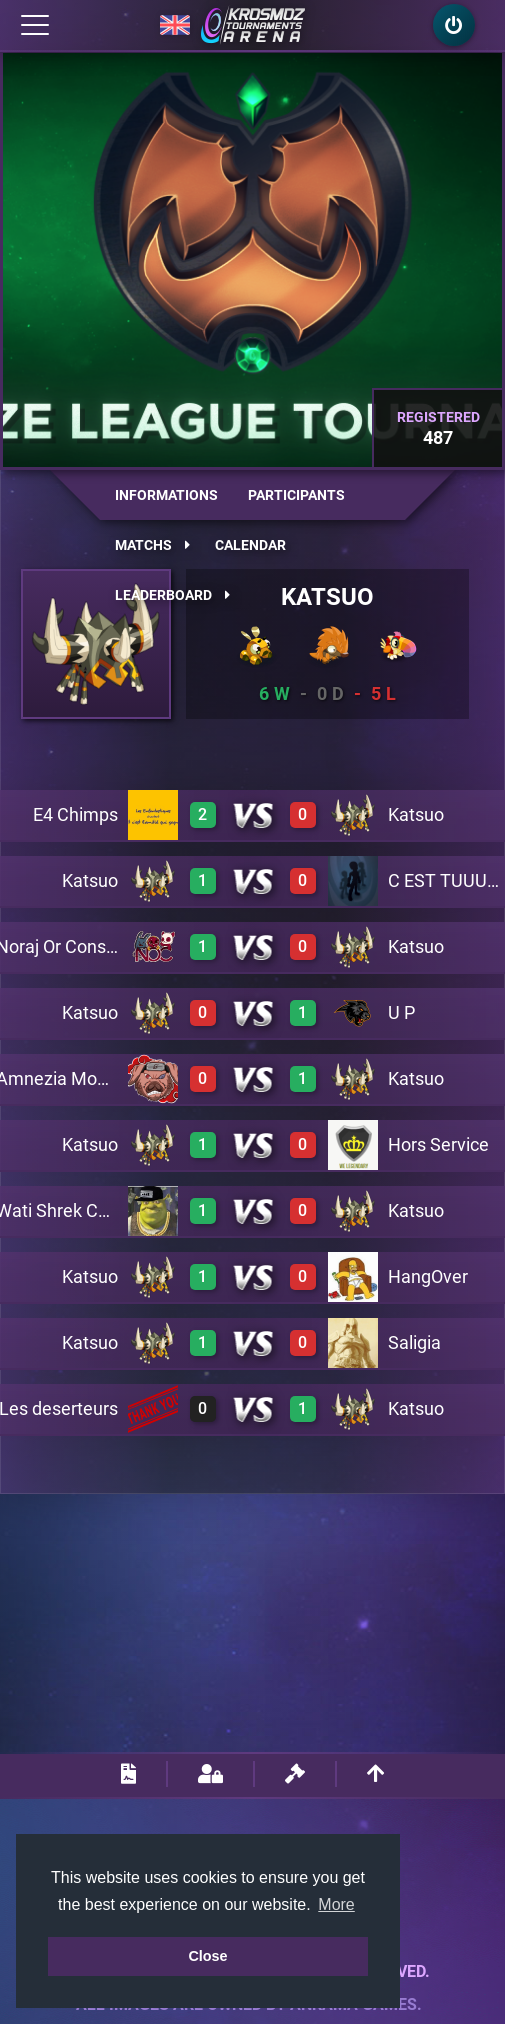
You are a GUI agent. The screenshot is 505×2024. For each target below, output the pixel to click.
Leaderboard (172, 595)
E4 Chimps (75, 814)
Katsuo (327, 597)
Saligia (414, 1342)
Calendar (250, 545)
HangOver (428, 1276)
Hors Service (438, 1144)
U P (401, 1012)
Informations (166, 495)
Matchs (152, 545)
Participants (296, 495)
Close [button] (207, 1956)
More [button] (336, 1904)
